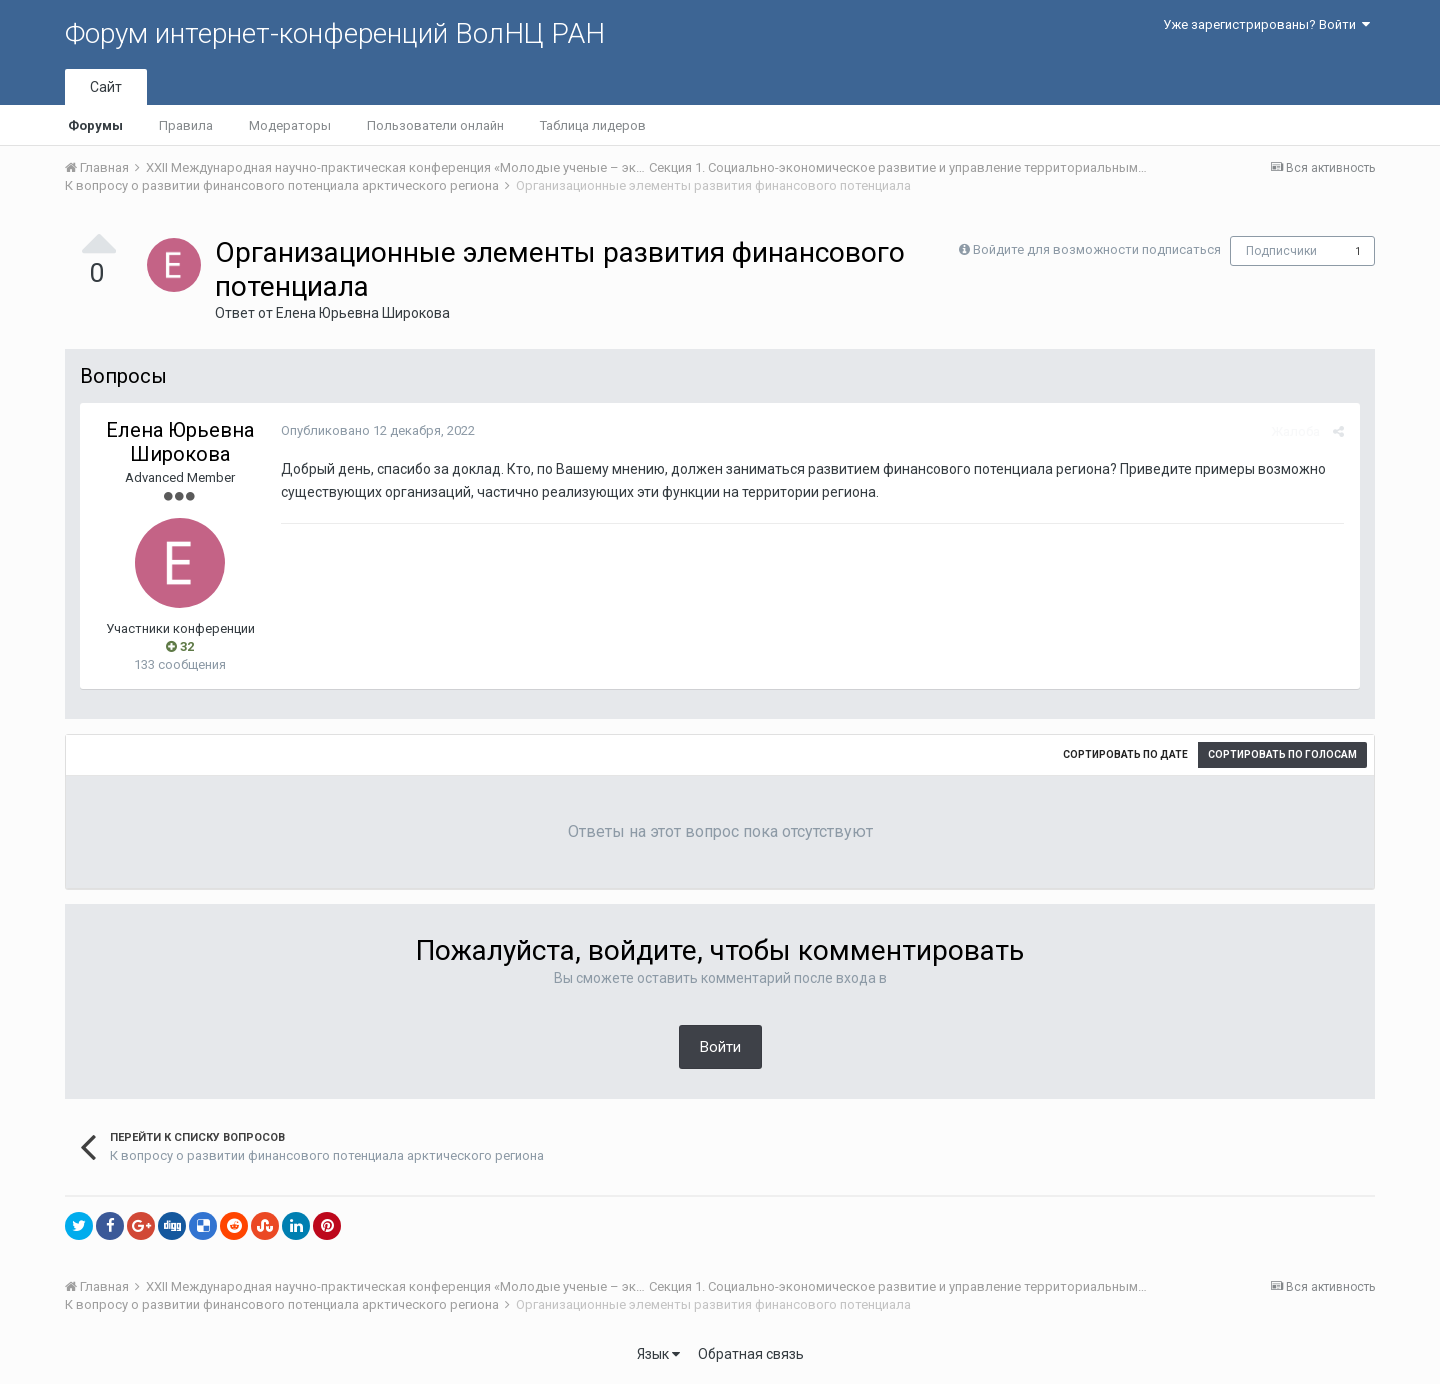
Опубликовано (377, 430)
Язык (658, 1354)
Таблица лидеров (593, 125)
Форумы (95, 125)
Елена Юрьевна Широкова (363, 313)
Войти (720, 1047)
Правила (186, 125)
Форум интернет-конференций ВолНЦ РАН (335, 33)
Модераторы (290, 125)
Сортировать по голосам (1282, 754)
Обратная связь (751, 1354)
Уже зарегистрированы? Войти (1266, 24)
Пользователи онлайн (435, 125)
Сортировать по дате (1125, 754)
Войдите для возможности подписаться (1097, 249)
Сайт (106, 87)
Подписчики (1281, 251)
